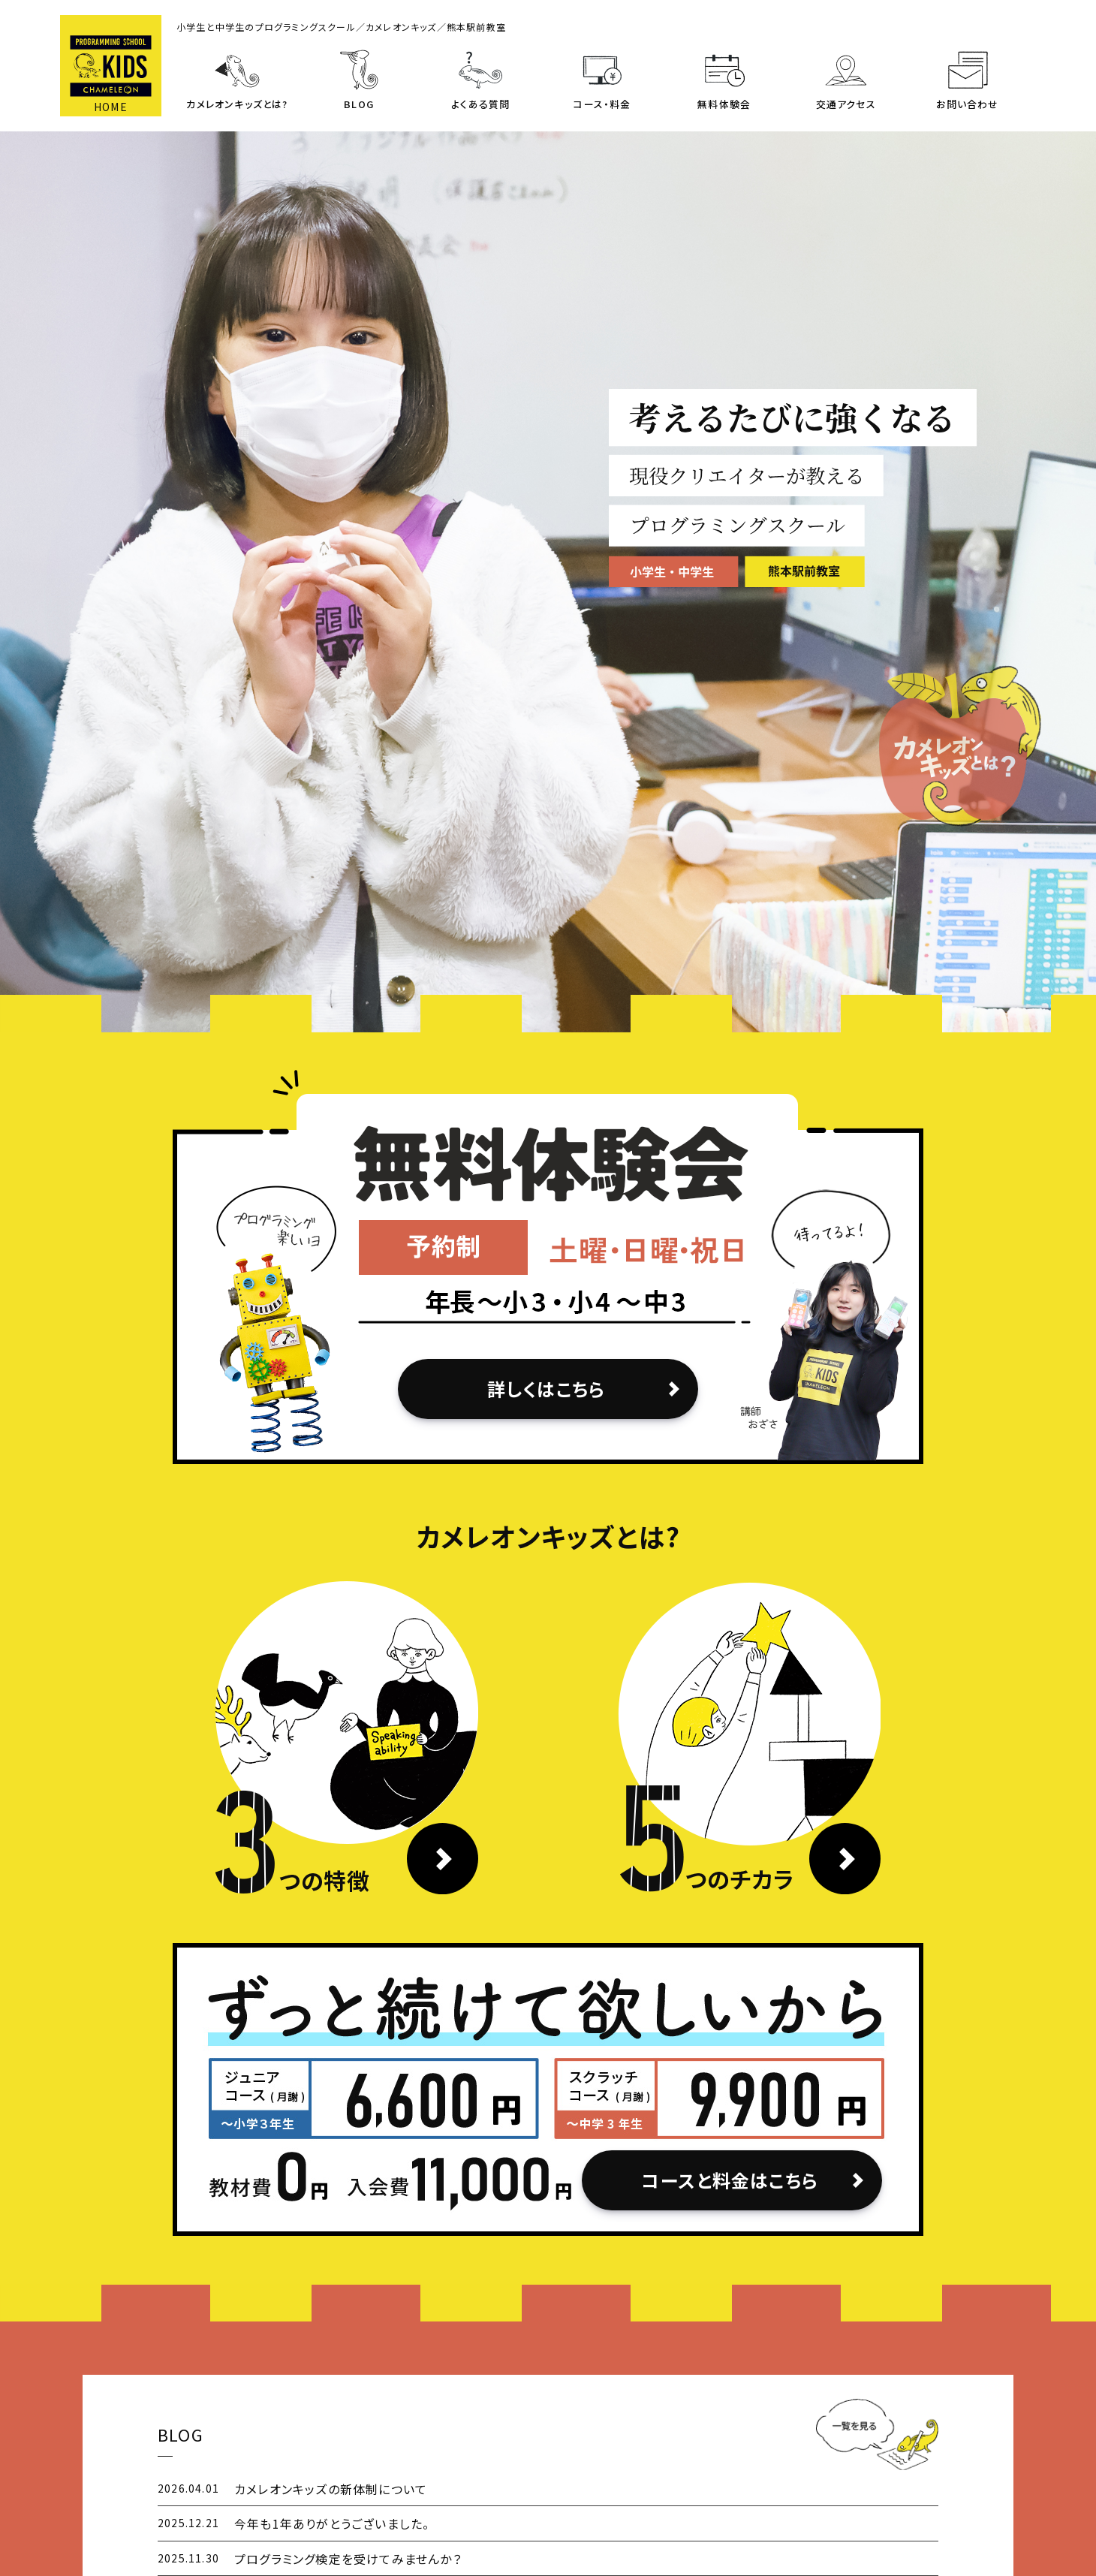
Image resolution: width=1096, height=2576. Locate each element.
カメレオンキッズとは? (237, 104)
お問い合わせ (967, 104)
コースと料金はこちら (730, 2180)
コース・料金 (602, 104)
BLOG (359, 104)
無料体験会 (724, 104)
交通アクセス (846, 104)
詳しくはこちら (546, 1388)
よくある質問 (480, 104)
